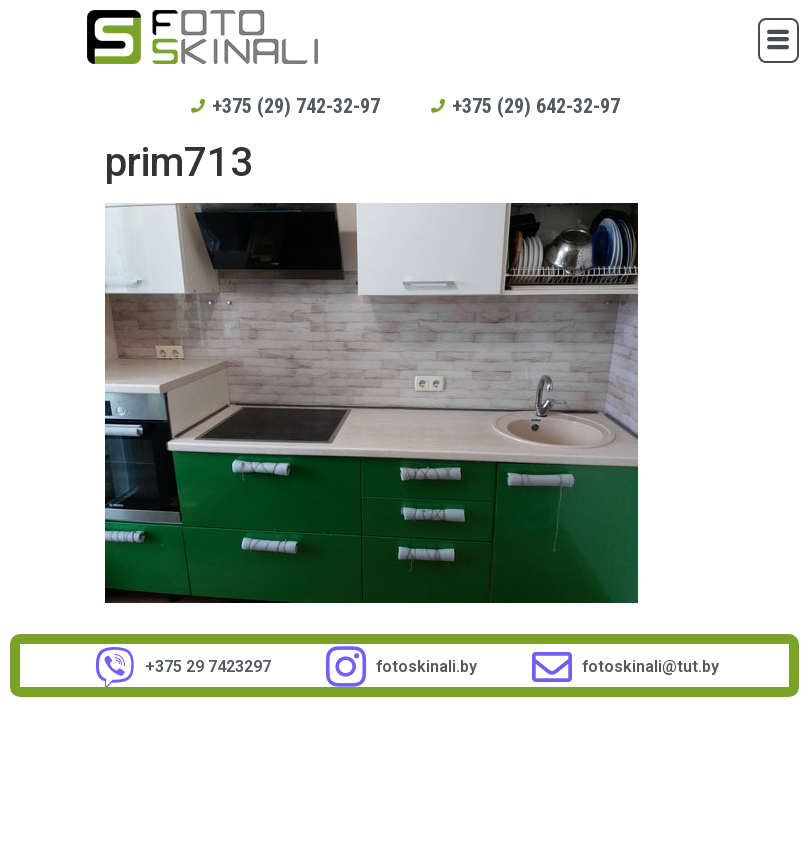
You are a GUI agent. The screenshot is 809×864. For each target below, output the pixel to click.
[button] (778, 40)
